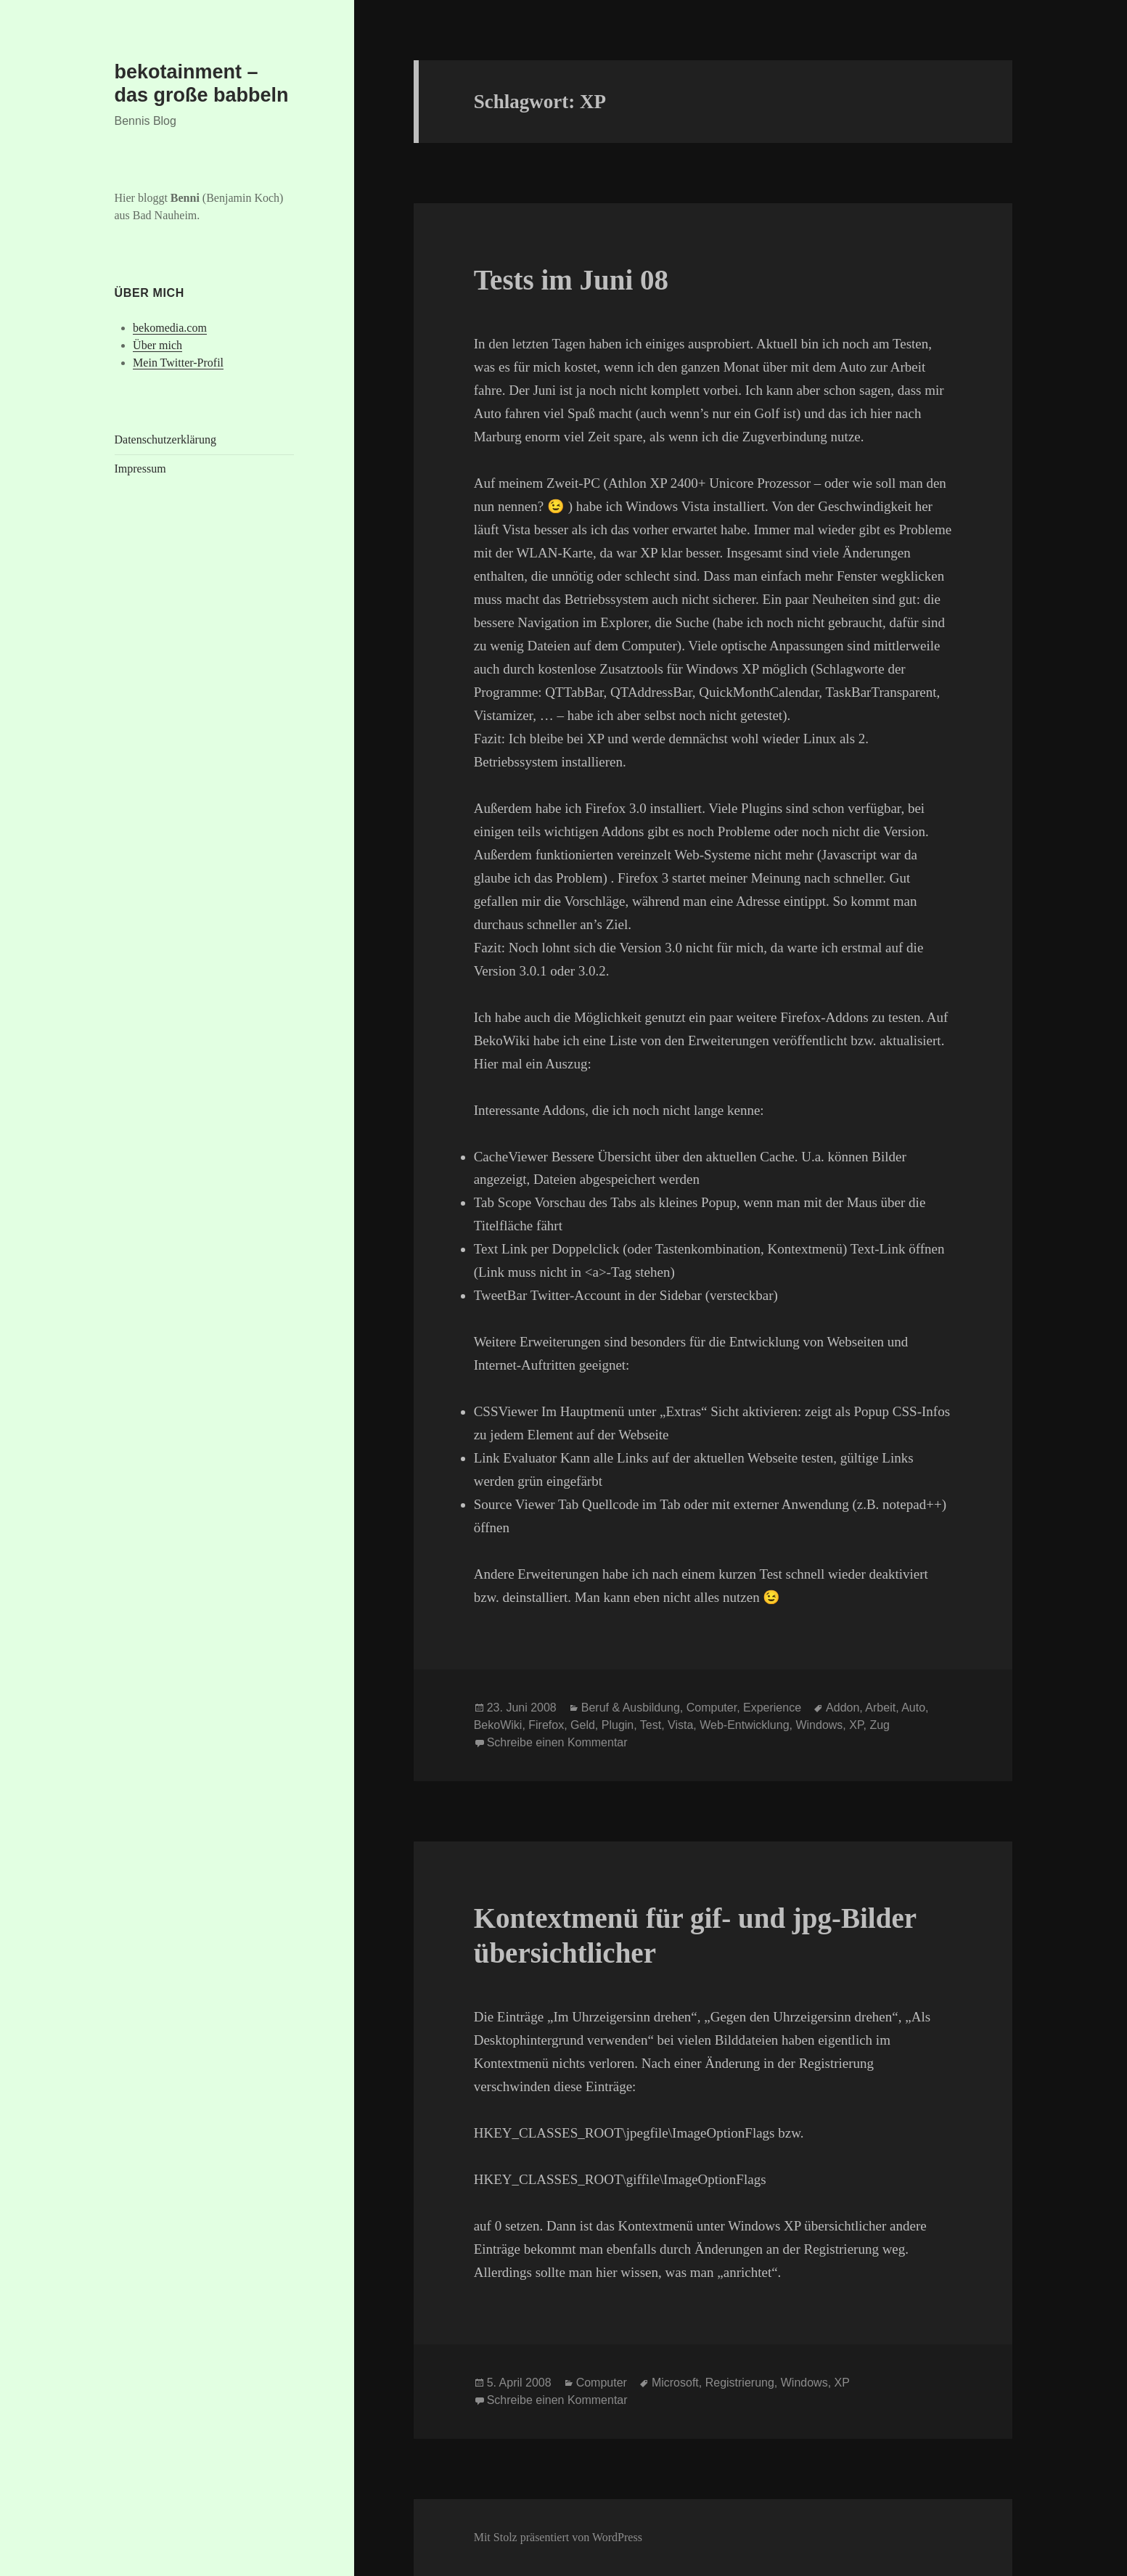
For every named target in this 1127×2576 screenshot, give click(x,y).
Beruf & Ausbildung (630, 1707)
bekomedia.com (170, 328)
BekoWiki (498, 1725)
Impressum (140, 468)
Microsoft (675, 2382)
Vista (680, 1725)
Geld (582, 1725)
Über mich (157, 345)
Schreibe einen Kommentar (557, 1742)
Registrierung (739, 2382)
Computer (712, 1707)
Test (650, 1725)
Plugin (618, 1725)
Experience (772, 1707)
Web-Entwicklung (744, 1725)
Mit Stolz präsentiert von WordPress (558, 2537)
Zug (879, 1725)
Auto (913, 1707)
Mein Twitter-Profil (178, 362)
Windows (819, 1725)
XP (856, 1725)
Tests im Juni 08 (571, 279)
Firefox (546, 1725)
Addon (842, 1707)
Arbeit (880, 1707)
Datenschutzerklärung (165, 439)
